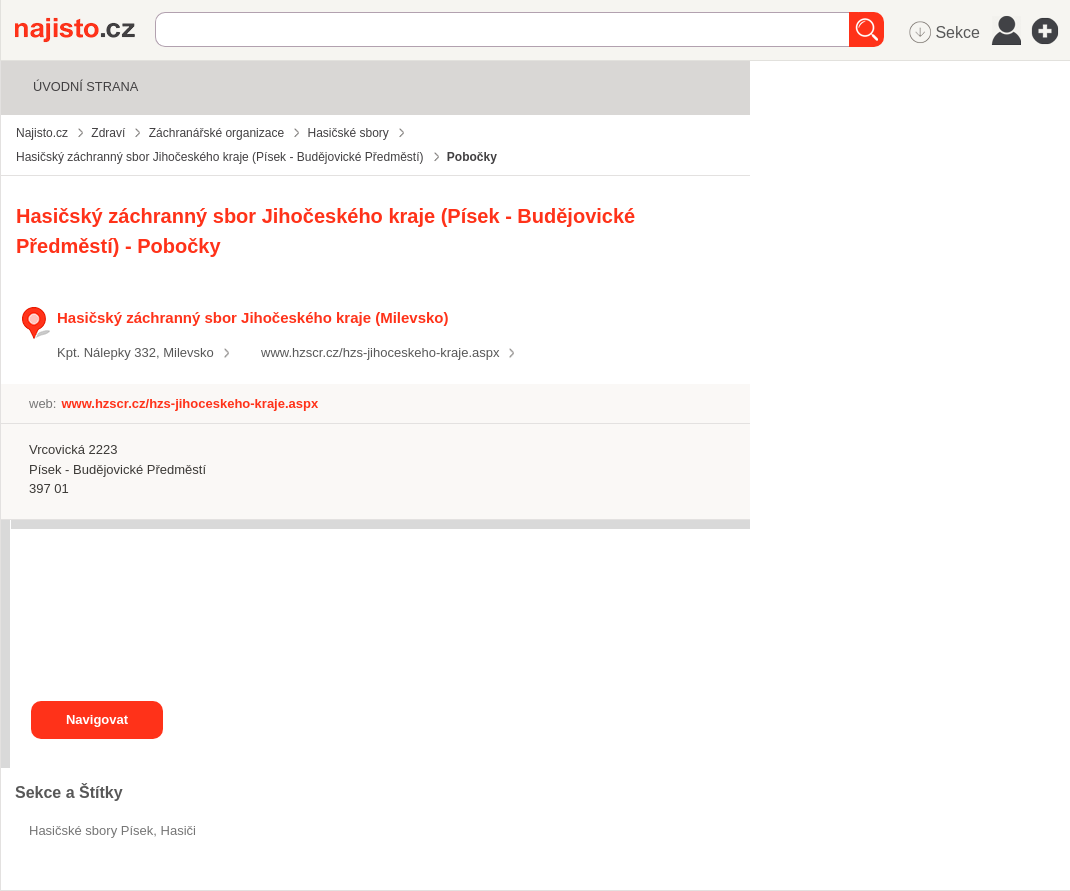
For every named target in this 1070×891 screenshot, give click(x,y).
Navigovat (97, 719)
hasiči (178, 830)
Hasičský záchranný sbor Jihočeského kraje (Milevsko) (252, 317)
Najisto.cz (85, 30)
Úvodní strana (85, 86)
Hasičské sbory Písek (91, 830)
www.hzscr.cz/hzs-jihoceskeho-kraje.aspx (380, 352)
